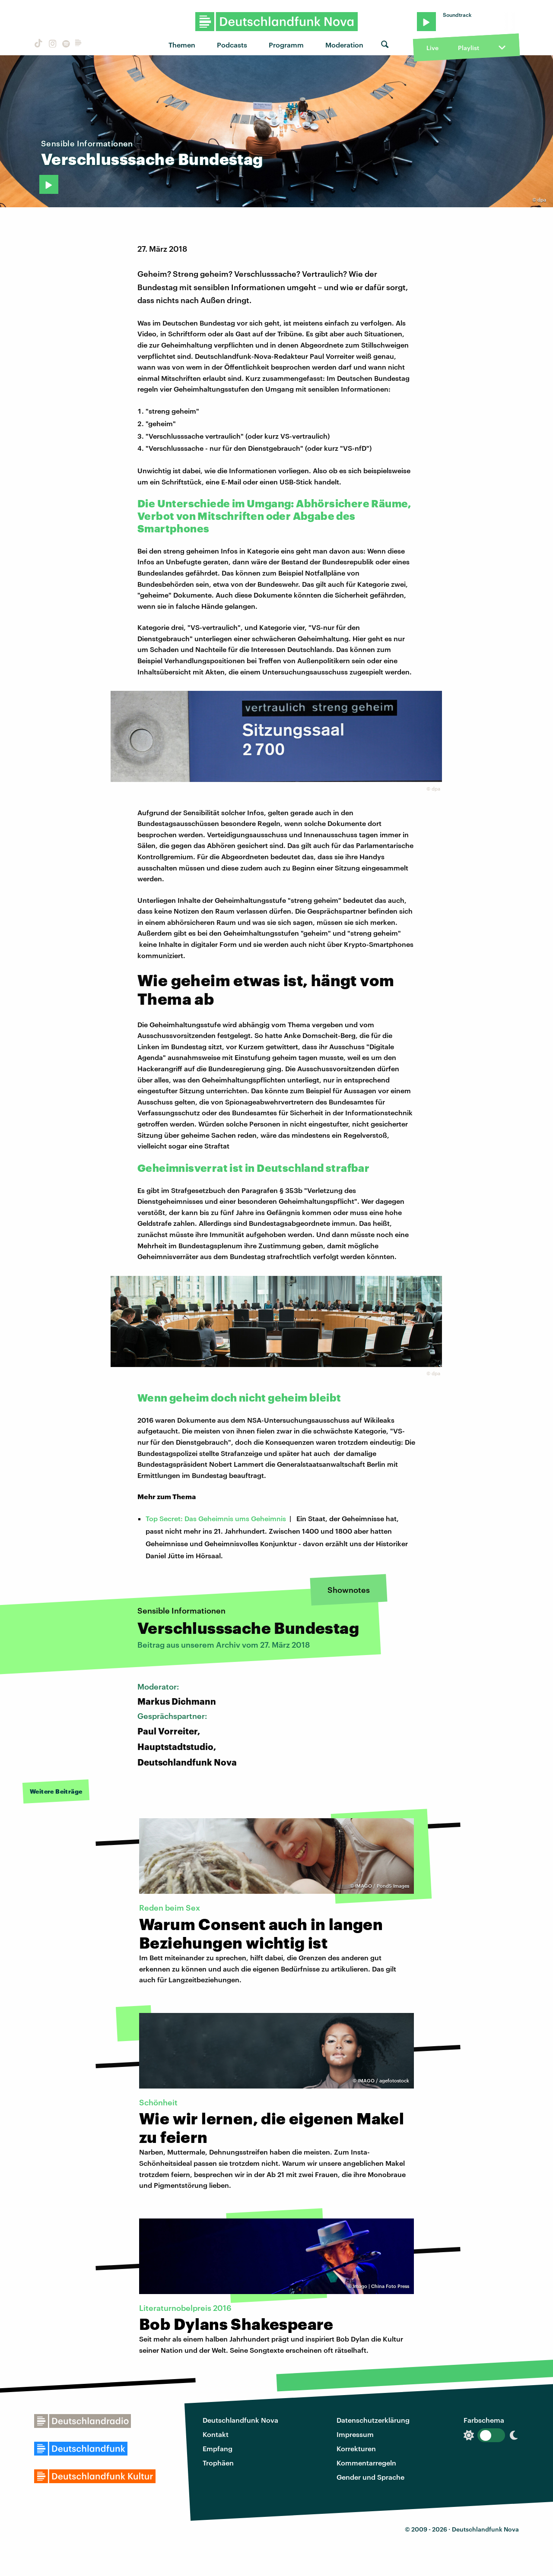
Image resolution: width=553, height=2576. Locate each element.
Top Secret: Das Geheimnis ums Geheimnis (216, 1518)
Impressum (355, 2434)
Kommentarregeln (366, 2463)
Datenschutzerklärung (373, 2420)
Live (432, 47)
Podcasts (232, 45)
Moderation (344, 45)
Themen (181, 45)
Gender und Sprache (370, 2477)
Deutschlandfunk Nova (240, 2420)
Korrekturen (356, 2448)
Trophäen (218, 2463)
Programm (286, 45)
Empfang (217, 2448)
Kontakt (216, 2434)
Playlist (468, 47)
